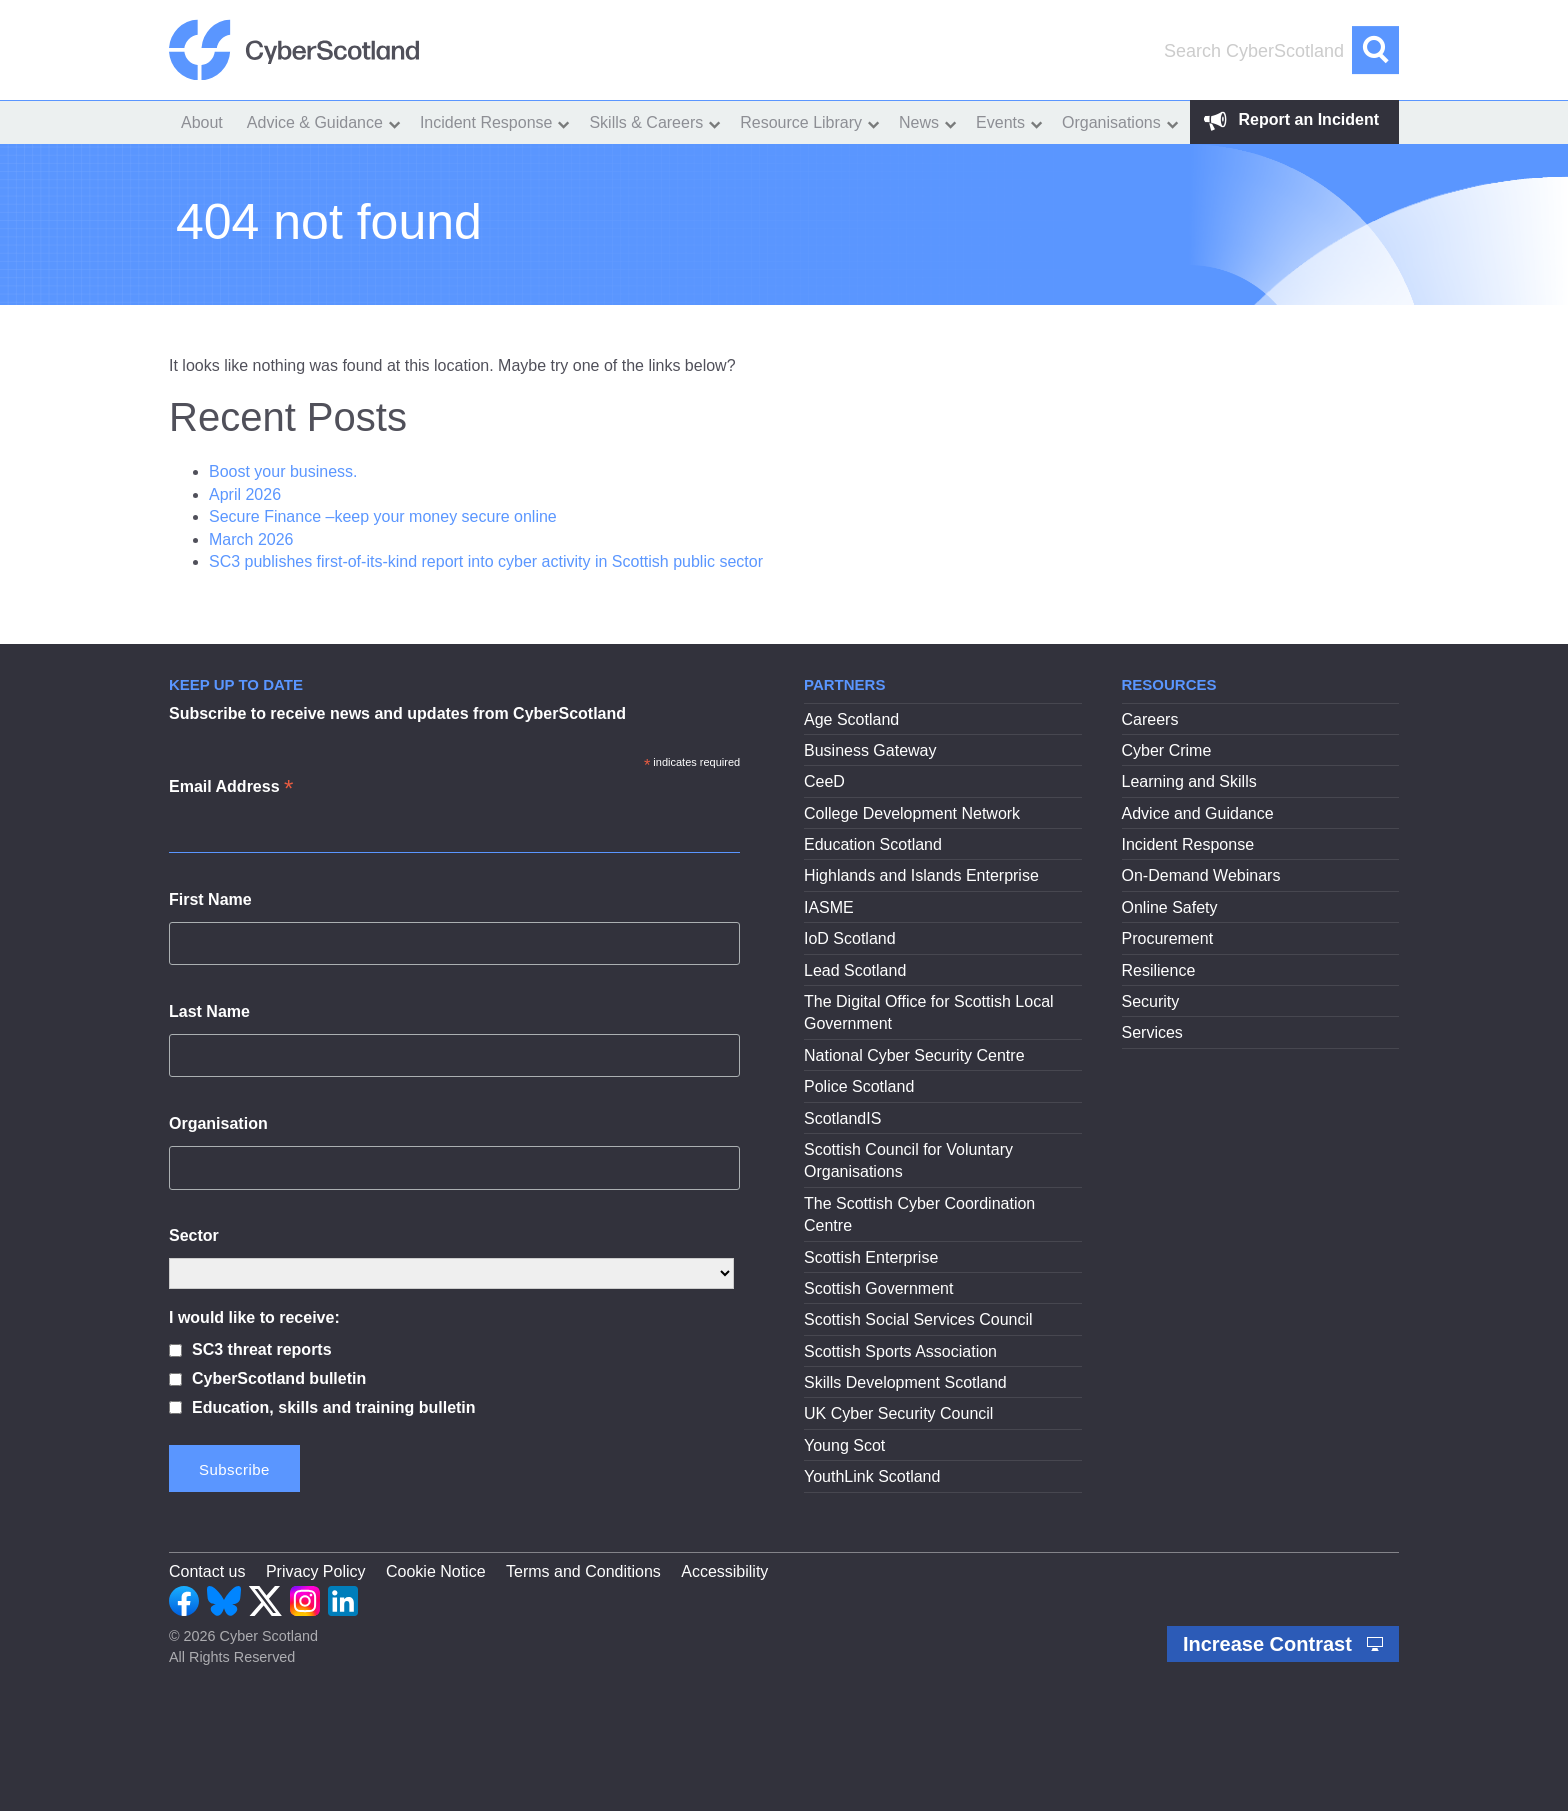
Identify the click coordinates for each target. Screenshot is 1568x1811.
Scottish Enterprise (871, 1257)
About (202, 122)
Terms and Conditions (583, 1571)
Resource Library (801, 122)
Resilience (1159, 970)
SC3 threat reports (262, 1349)
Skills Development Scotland (905, 1382)
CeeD (824, 781)
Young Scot (844, 1445)
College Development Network (912, 813)
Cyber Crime (1167, 750)
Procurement (1168, 938)
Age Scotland (851, 719)
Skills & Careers (646, 122)
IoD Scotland (850, 938)
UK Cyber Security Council (898, 1413)
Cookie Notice (436, 1571)
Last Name (209, 1011)
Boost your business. (283, 471)
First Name (210, 899)
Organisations (1111, 122)
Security (1151, 1001)
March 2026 (251, 539)
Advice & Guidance (315, 122)
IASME (829, 907)
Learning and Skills (1189, 781)
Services (1152, 1032)
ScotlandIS (842, 1118)
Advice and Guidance (1198, 813)
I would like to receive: (254, 1317)
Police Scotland (859, 1086)
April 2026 (245, 494)
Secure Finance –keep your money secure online (385, 516)
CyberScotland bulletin (279, 1378)
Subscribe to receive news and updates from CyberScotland (397, 713)
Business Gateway (870, 750)
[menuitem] (202, 122)
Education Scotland (873, 844)
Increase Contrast (1283, 1644)
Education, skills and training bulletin (334, 1407)
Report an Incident (1291, 119)
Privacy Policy (316, 1571)
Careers (1150, 719)
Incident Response (486, 122)
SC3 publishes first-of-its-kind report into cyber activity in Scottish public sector (486, 561)
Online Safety (1170, 907)
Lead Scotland (855, 970)
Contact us (207, 1571)
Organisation (218, 1123)
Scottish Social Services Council (918, 1319)
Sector (194, 1235)
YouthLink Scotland (872, 1476)
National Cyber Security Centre (914, 1055)
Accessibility (724, 1571)
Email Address (231, 788)
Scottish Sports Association (900, 1351)
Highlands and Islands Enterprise (921, 875)
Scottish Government (878, 1288)
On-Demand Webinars (1201, 875)
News (919, 122)
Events (1000, 122)
